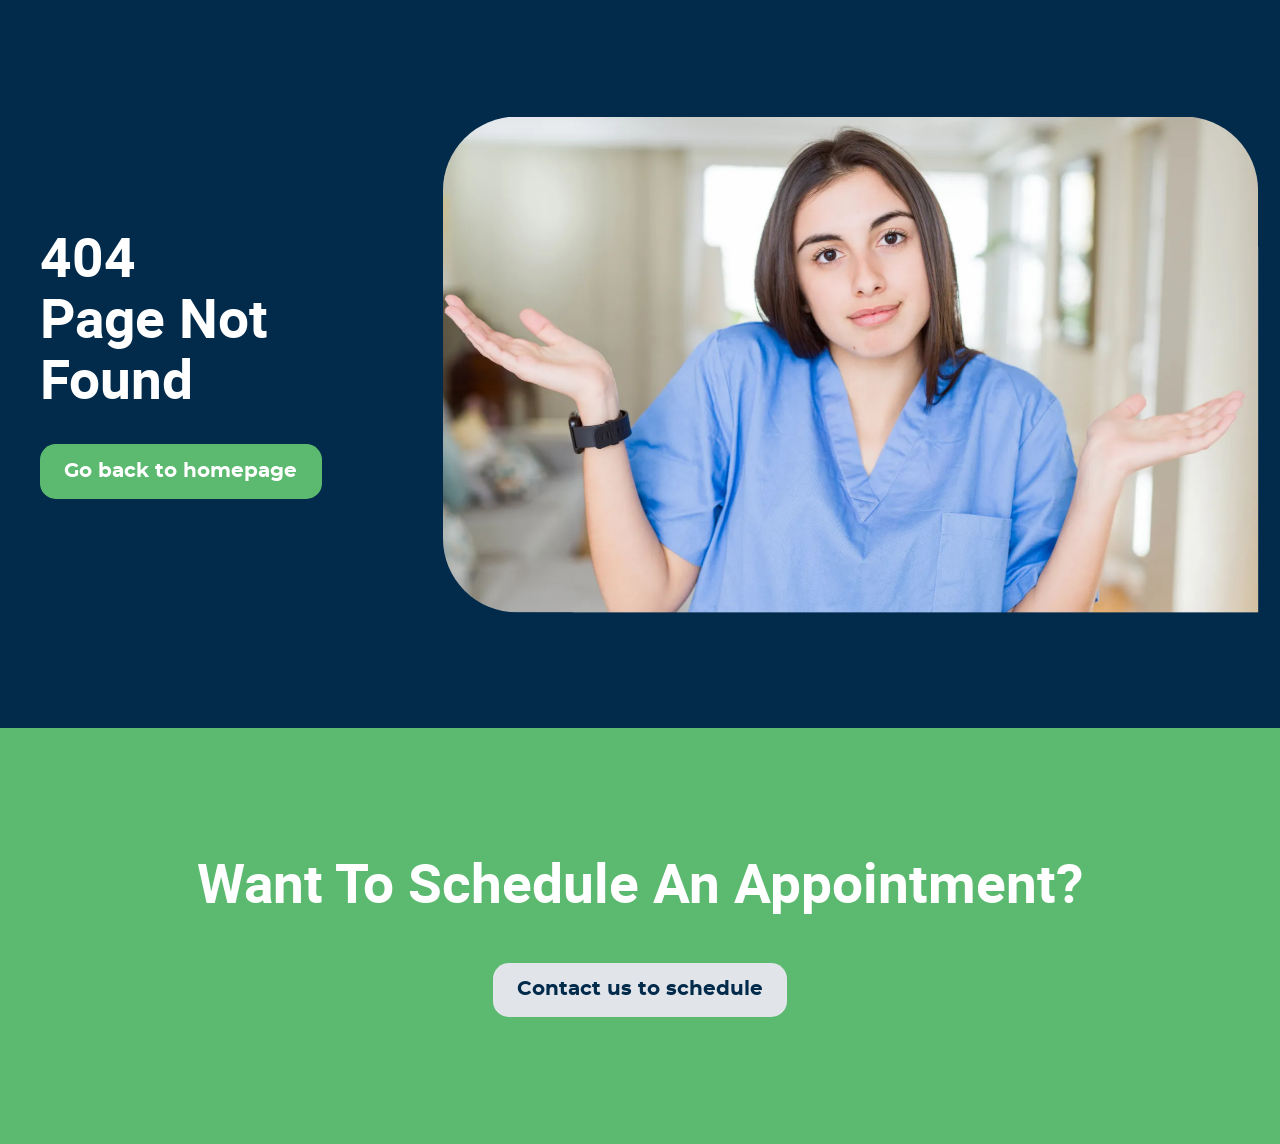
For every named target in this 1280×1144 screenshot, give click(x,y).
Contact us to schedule (640, 989)
